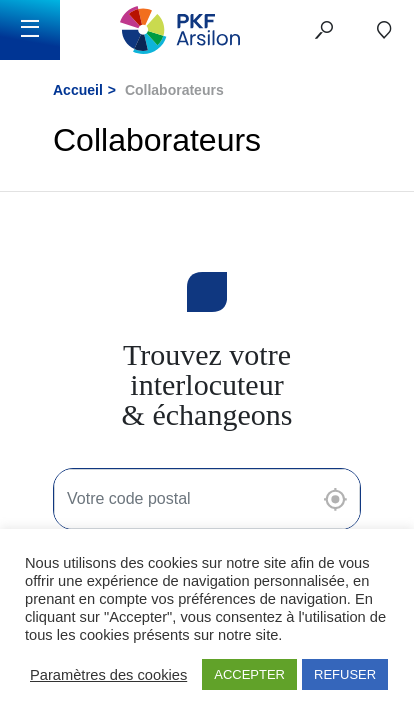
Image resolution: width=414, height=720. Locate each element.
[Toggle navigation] (30, 30)
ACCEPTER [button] (249, 674)
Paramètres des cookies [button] (108, 675)
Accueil (78, 90)
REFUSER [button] (345, 674)
